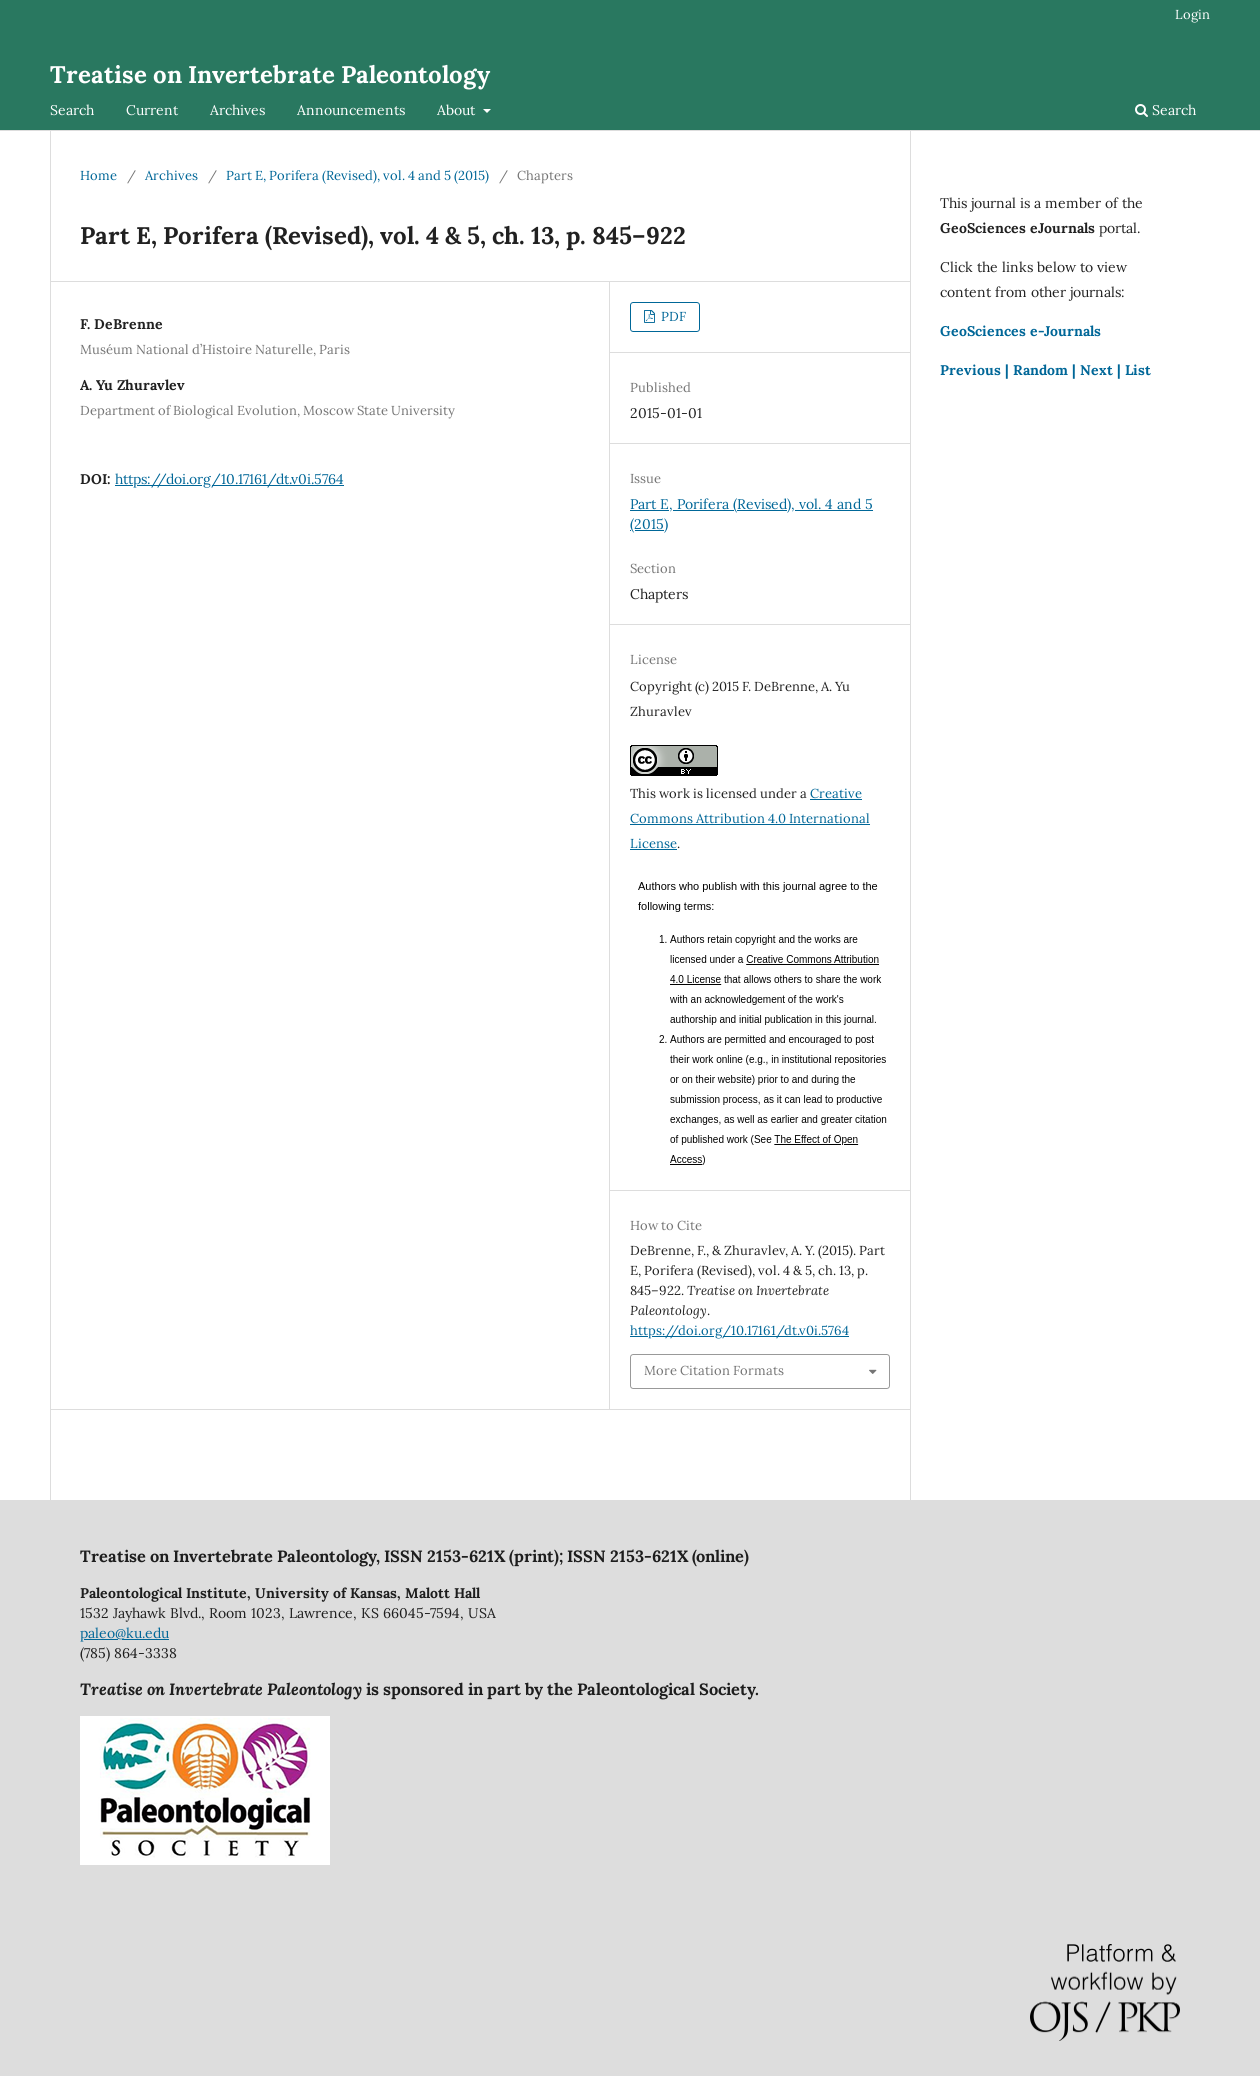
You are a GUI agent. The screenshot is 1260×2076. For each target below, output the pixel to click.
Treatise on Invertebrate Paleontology (270, 74)
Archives (237, 110)
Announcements (351, 110)
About (458, 110)
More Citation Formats (714, 1370)
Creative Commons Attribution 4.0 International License (750, 818)
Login (1192, 14)
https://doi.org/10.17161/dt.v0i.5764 (229, 479)
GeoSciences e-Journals (1020, 331)
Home (98, 175)
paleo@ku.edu (124, 1633)
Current (152, 110)
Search (72, 110)
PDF (672, 316)
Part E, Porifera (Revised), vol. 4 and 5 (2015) (357, 175)
